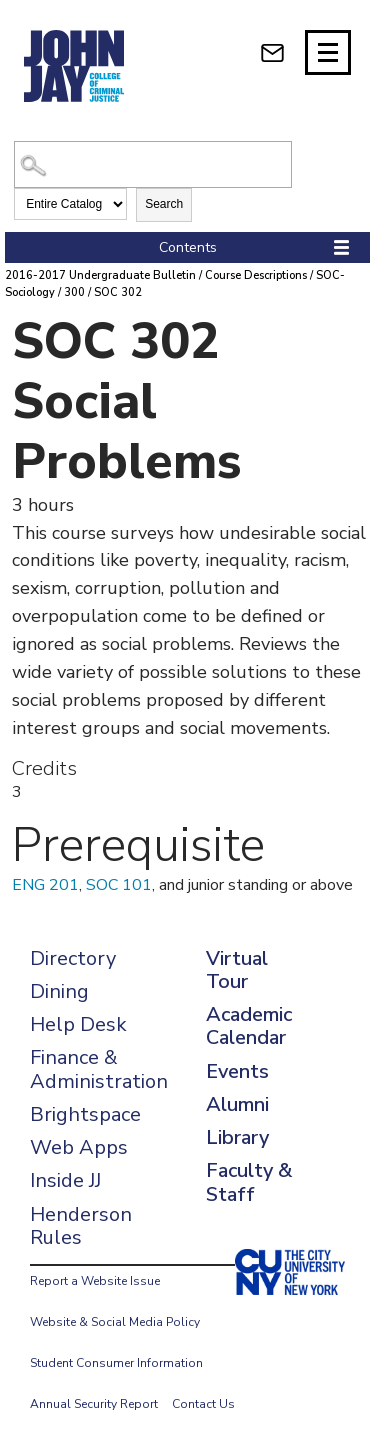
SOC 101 (119, 885)
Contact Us (203, 1404)
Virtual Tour (237, 970)
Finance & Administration (99, 1069)
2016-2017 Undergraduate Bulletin (100, 275)
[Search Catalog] (152, 164)
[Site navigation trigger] (328, 52)
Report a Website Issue (95, 1281)
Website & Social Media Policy (115, 1322)
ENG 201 (45, 885)
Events (237, 1071)
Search (164, 204)
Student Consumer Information (116, 1363)
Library (237, 1137)
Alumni (237, 1104)
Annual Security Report (94, 1404)
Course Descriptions (256, 275)
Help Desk (78, 1024)
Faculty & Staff (249, 1182)
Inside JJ (65, 1180)
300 (74, 292)
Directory (73, 958)
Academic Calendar (249, 1026)
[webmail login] (272, 52)
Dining (59, 991)
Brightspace (85, 1114)
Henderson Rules (81, 1226)
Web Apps (79, 1147)
